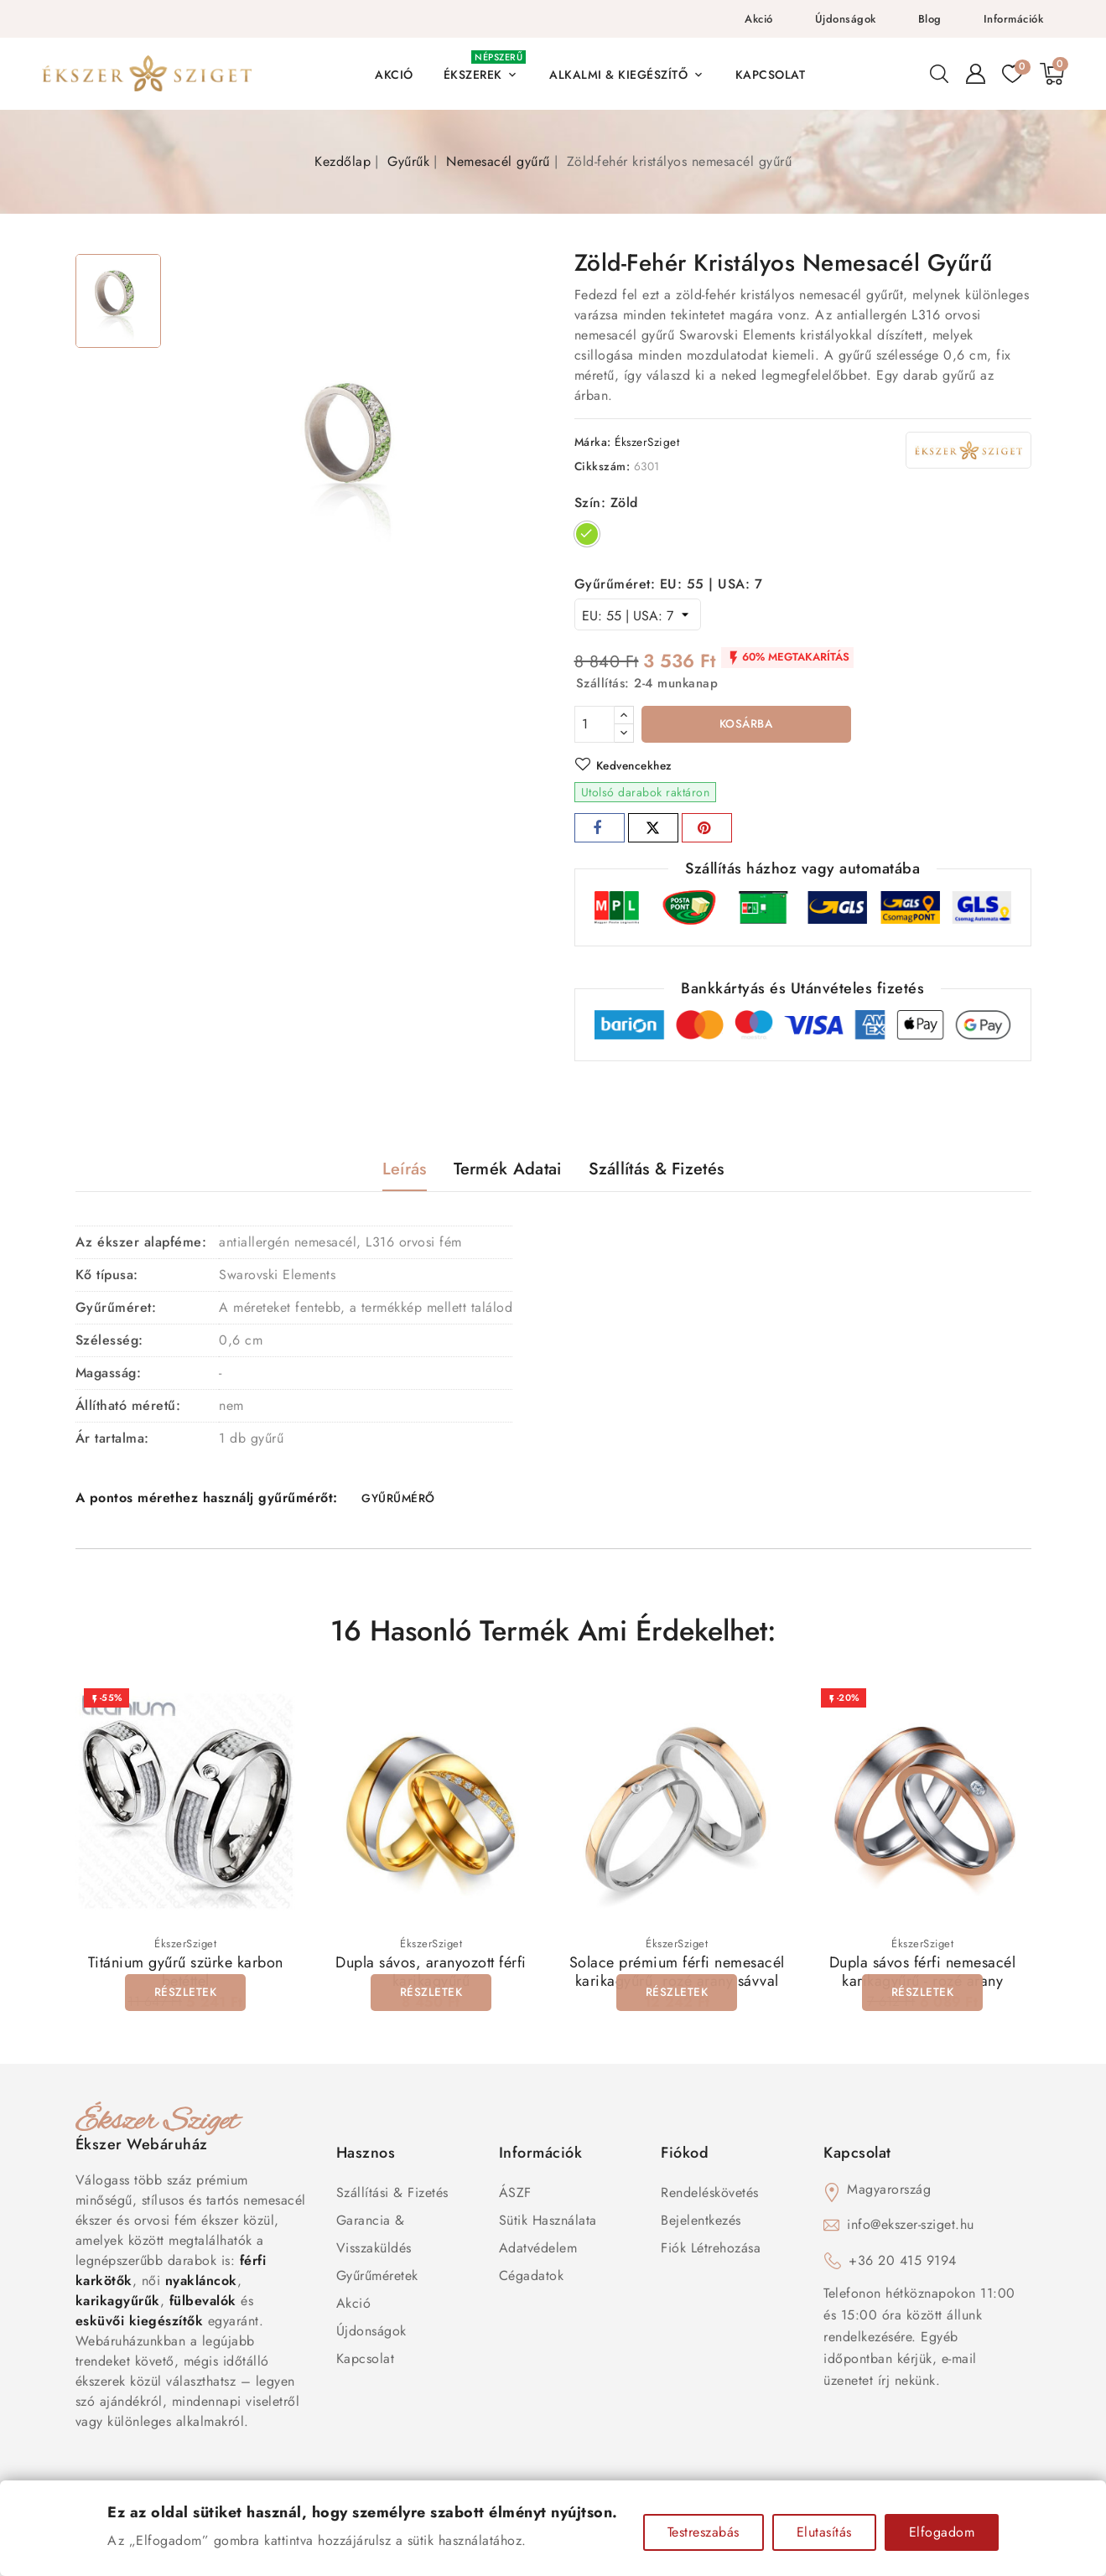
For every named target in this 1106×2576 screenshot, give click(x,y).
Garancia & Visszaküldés (374, 2237)
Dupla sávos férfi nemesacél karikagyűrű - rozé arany (922, 1975)
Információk (1014, 19)
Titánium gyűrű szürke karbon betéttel (185, 1975)
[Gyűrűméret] (637, 614)
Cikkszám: (602, 466)
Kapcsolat (365, 2361)
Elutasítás (824, 2532)
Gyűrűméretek (377, 2278)
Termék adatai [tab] (508, 1170)
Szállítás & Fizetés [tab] (656, 1170)
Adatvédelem (538, 2251)
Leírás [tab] (404, 1170)
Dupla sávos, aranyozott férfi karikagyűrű (431, 1975)
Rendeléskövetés (710, 2195)
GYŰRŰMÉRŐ (398, 1501)
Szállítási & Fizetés (392, 2195)
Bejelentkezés (701, 2223)
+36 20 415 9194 (903, 2263)
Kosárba (746, 725)
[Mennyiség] (594, 724)
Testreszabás (703, 2532)
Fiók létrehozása (711, 2251)
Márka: (592, 441)
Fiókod (685, 2156)
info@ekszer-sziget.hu (910, 2227)
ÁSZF (515, 2195)
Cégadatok (531, 2278)
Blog (930, 19)
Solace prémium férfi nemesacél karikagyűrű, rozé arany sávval (677, 1975)
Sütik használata (548, 2223)
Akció (759, 19)
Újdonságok (845, 19)
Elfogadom (942, 2532)
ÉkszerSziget (647, 441)
